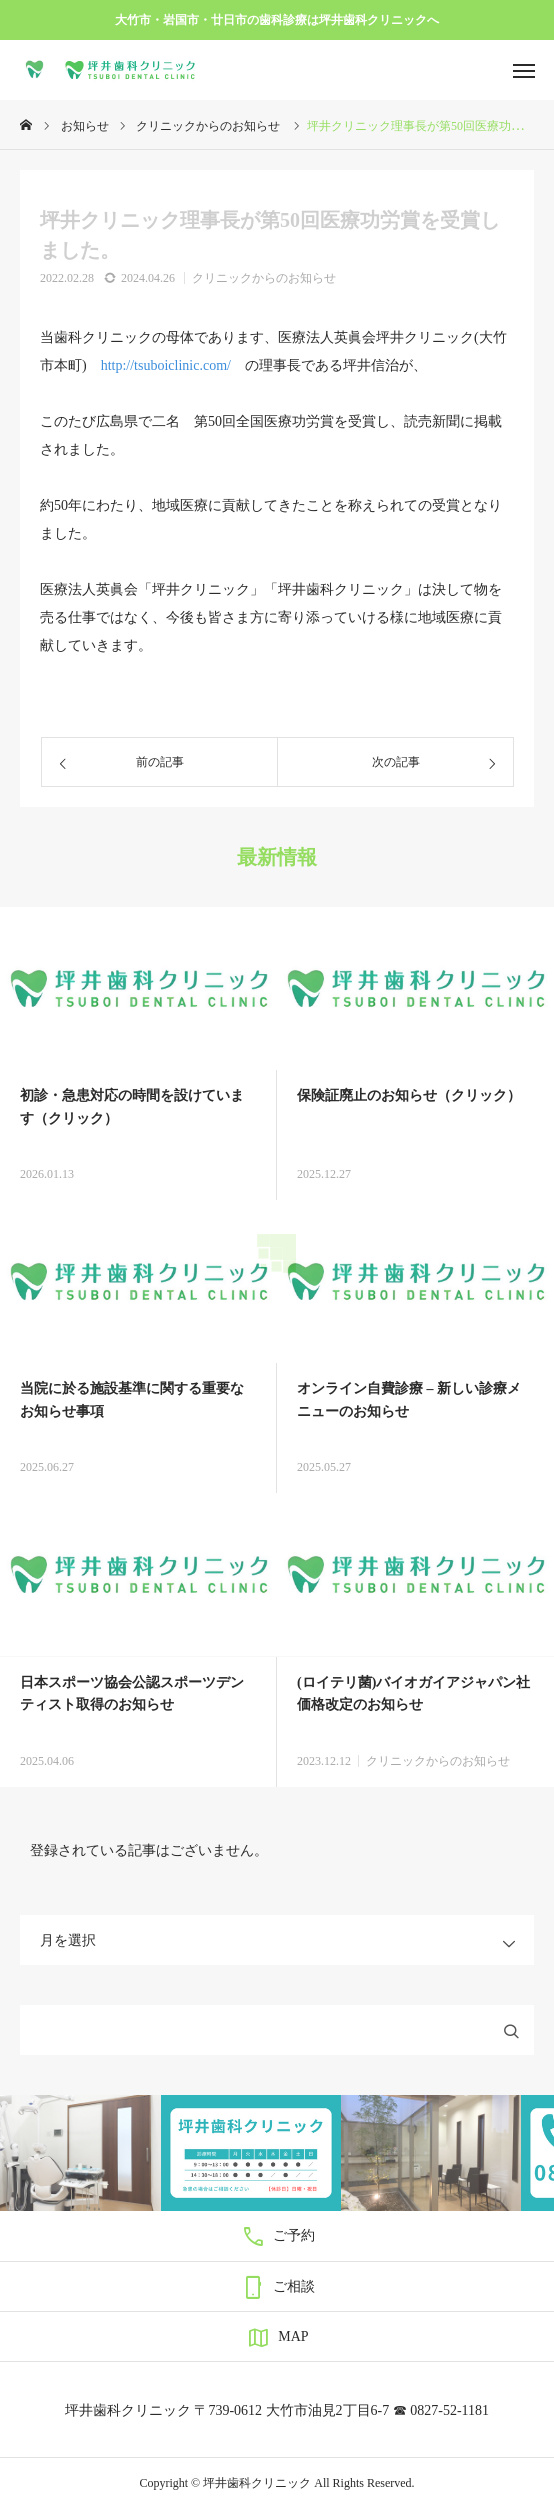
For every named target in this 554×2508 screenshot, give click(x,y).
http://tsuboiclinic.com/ (166, 365)
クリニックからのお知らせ (264, 278)
